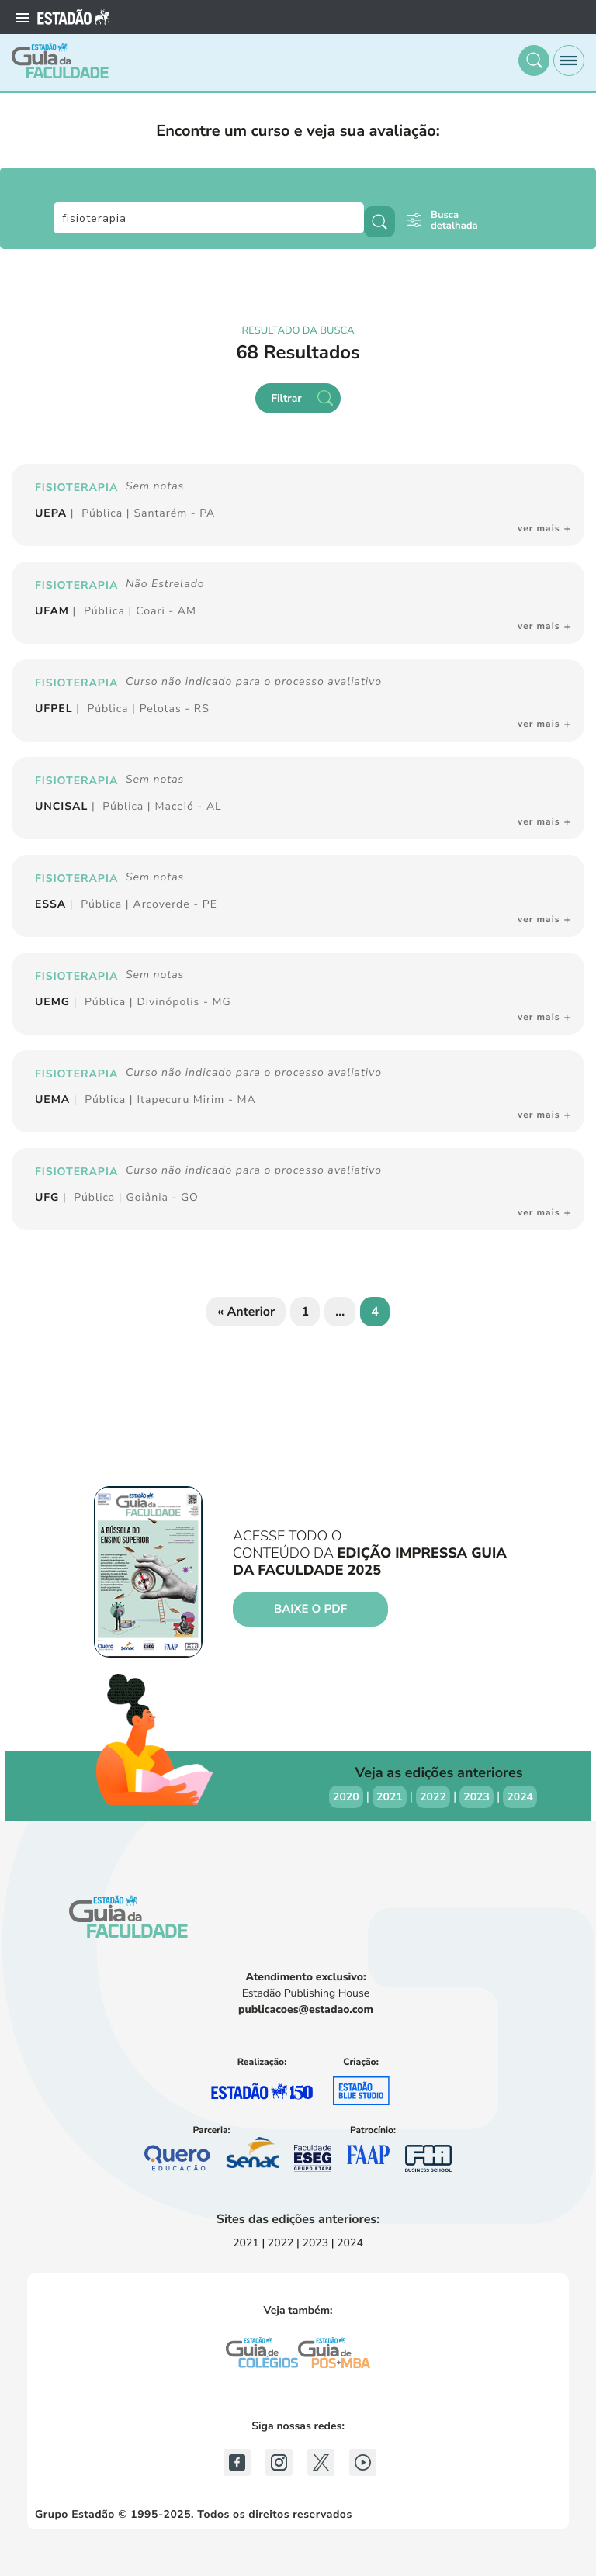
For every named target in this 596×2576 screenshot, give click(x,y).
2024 (520, 1796)
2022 (433, 1796)
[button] (533, 60)
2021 (389, 1796)
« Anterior (246, 1311)
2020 (346, 1796)
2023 (476, 1796)
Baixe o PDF (310, 1609)
